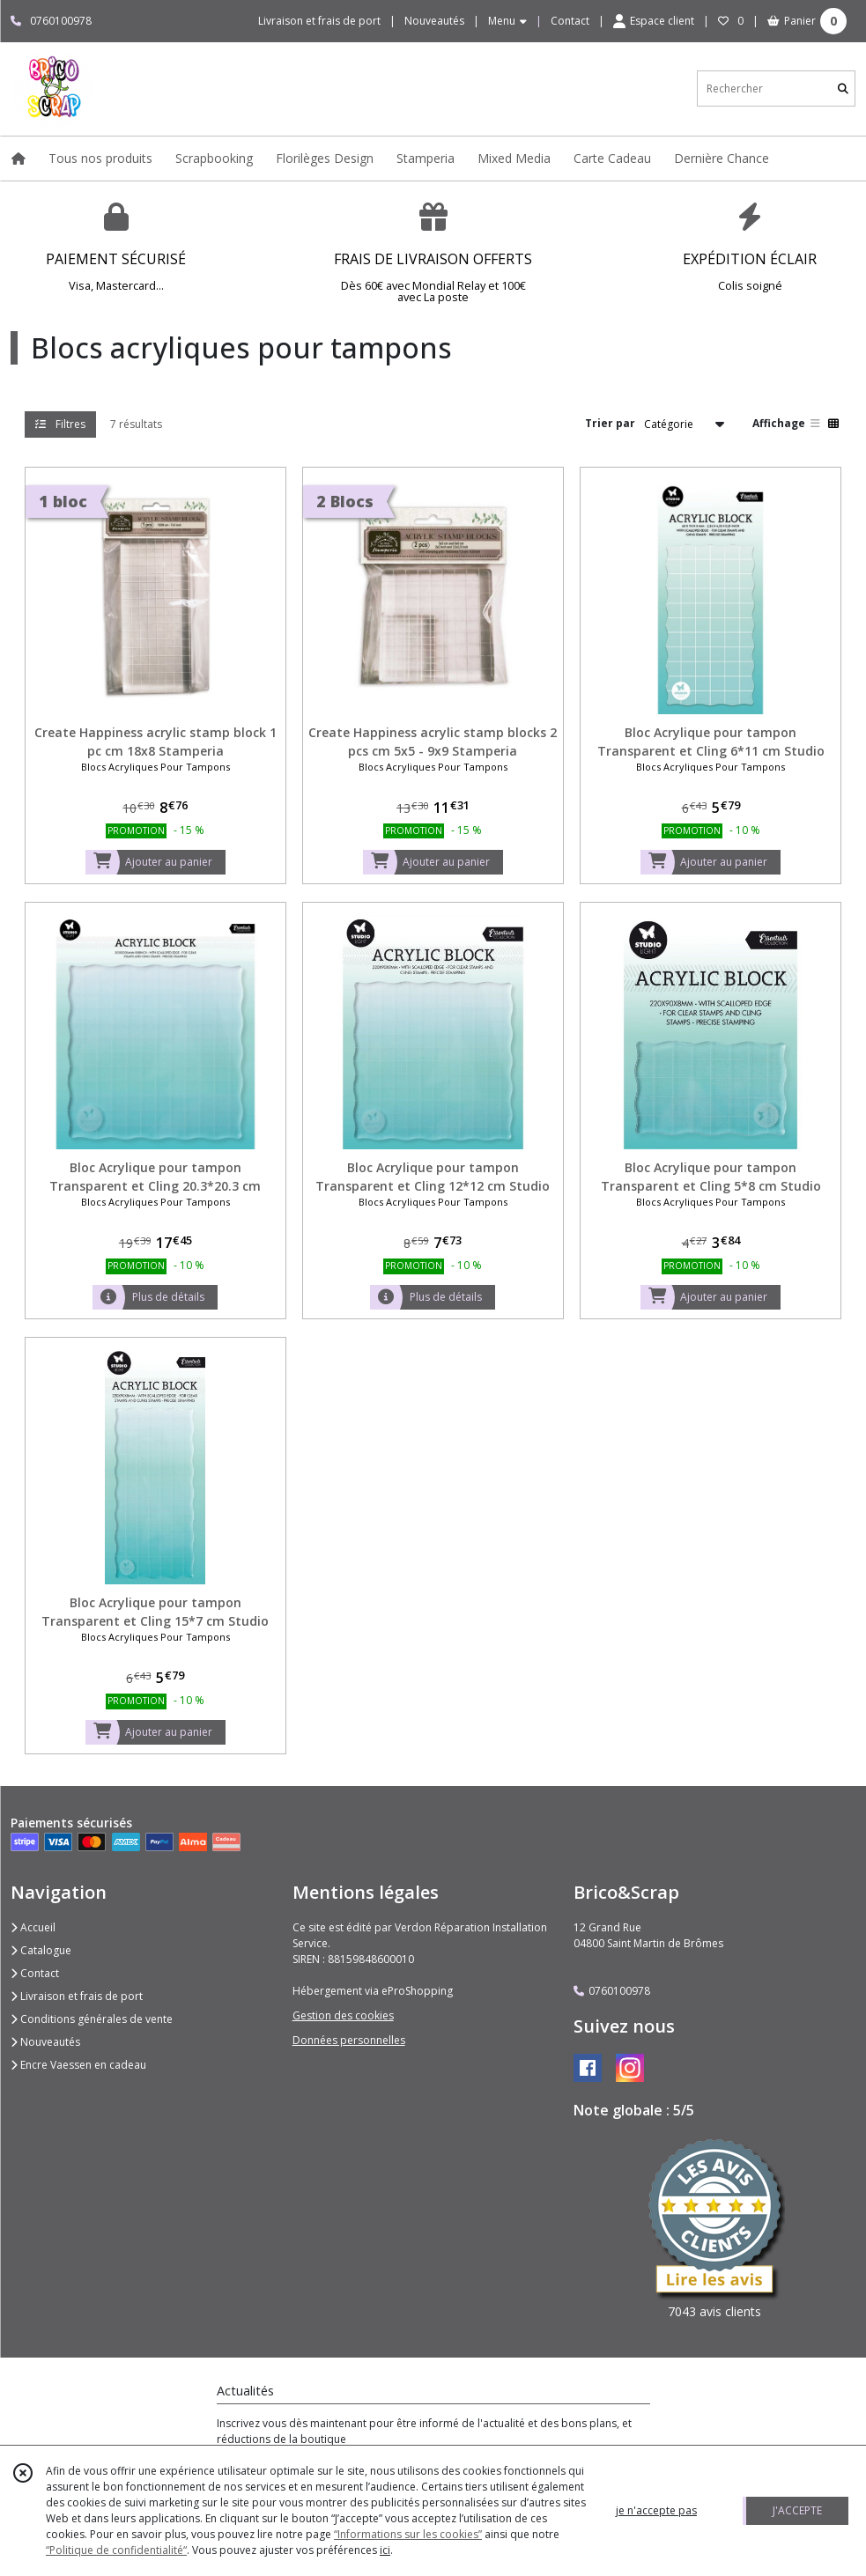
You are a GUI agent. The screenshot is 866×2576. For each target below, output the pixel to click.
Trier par (610, 423)
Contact (570, 20)
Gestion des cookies (343, 2015)
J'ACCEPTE (797, 2510)
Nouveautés (45, 2041)
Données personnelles (348, 2040)
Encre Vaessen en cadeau (78, 2064)
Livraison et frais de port (77, 1996)
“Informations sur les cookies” (408, 2534)
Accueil (33, 1927)
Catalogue (41, 1950)
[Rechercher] (843, 88)
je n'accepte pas (656, 2510)
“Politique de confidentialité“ (116, 2550)
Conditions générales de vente (92, 2018)
